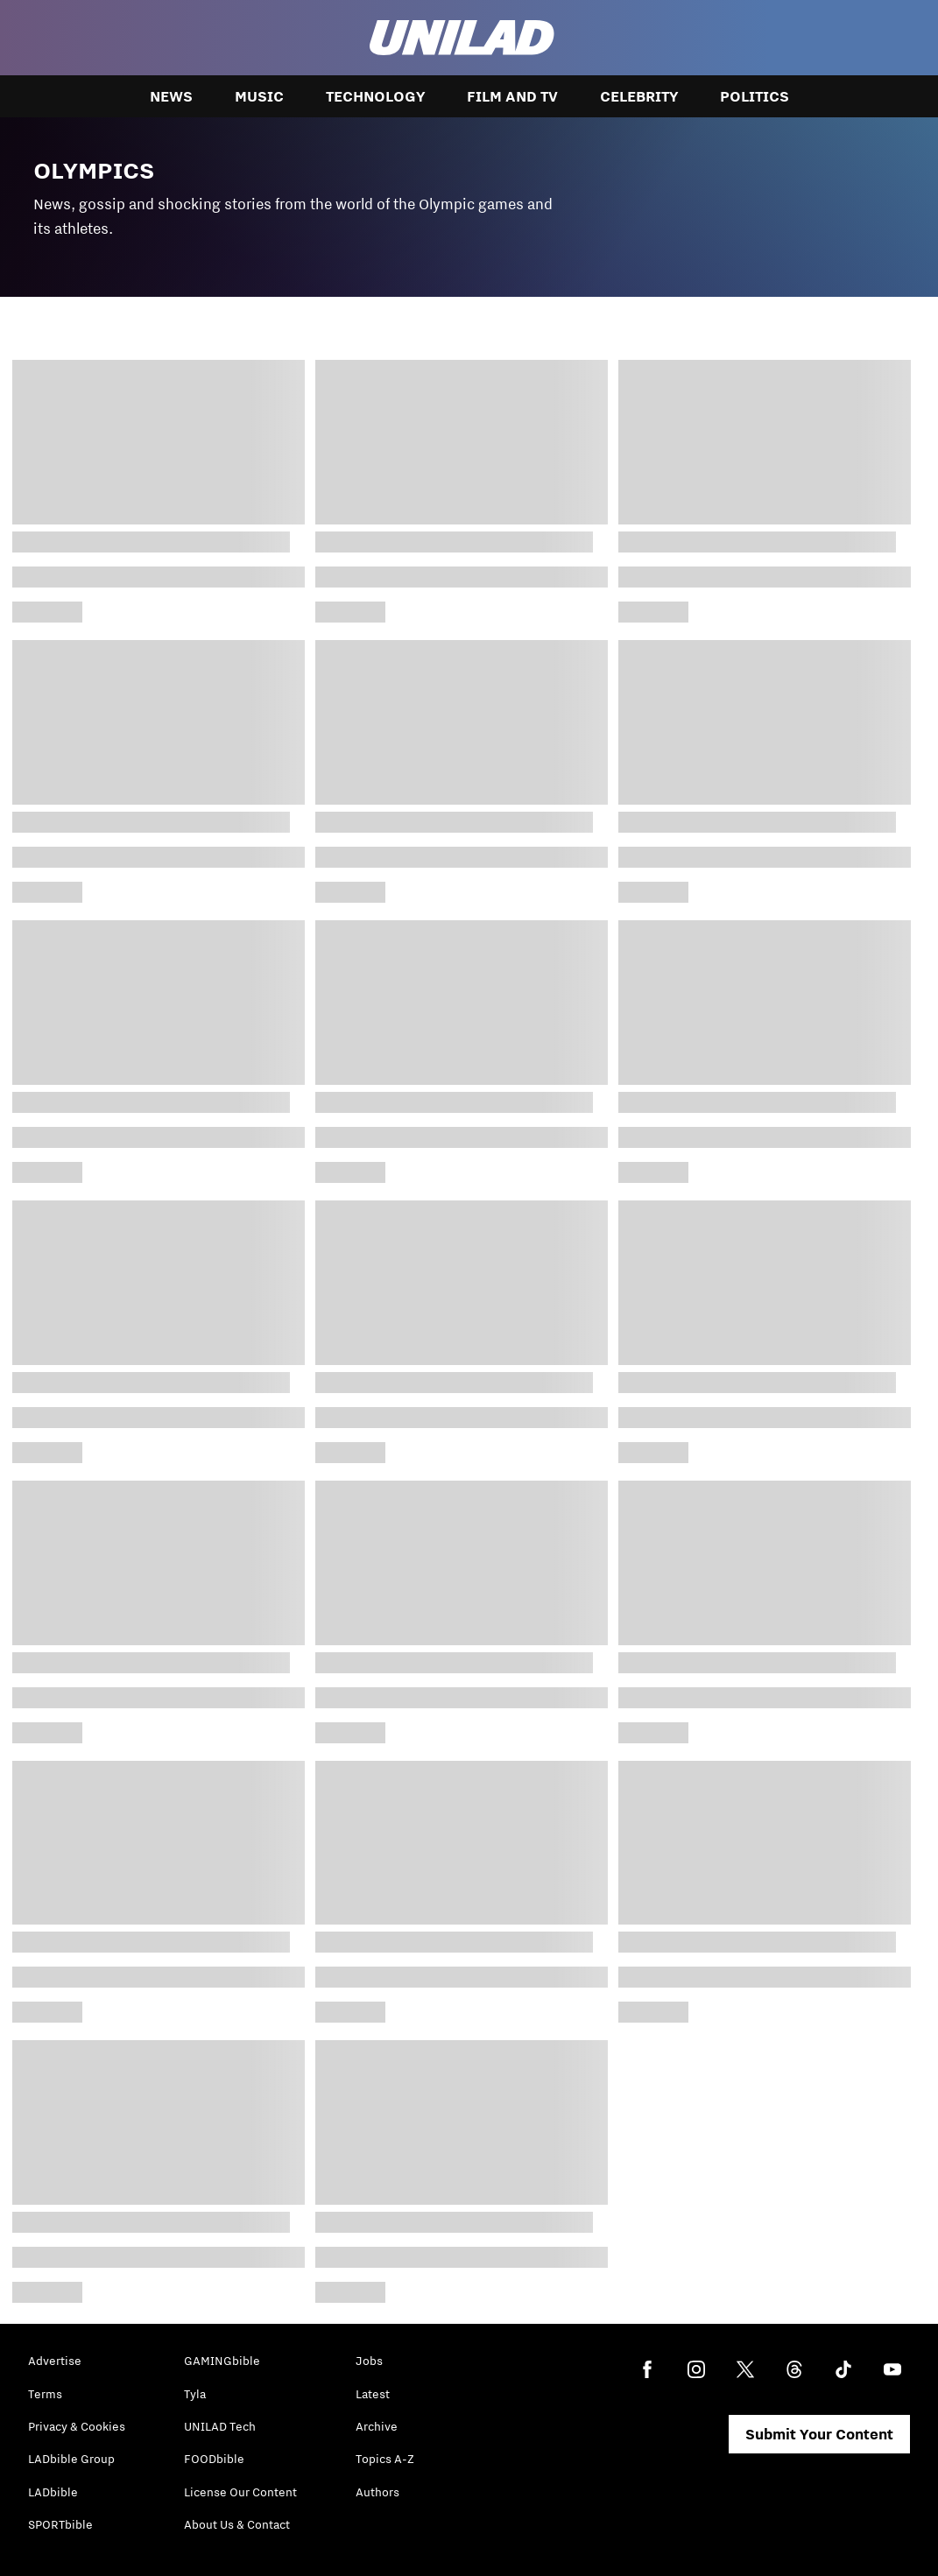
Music (259, 96)
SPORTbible (60, 2524)
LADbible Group (71, 2459)
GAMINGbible (222, 2360)
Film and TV (512, 96)
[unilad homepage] (462, 37)
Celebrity (639, 96)
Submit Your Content (819, 2434)
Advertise (54, 2360)
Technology (375, 96)
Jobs (369, 2360)
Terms (45, 2394)
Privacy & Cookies (76, 2426)
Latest (373, 2394)
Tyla (195, 2394)
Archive (377, 2426)
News (171, 96)
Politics (754, 96)
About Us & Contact (237, 2524)
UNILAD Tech (220, 2426)
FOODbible (214, 2459)
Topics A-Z (385, 2459)
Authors (377, 2492)
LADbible (53, 2492)
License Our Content (240, 2492)
